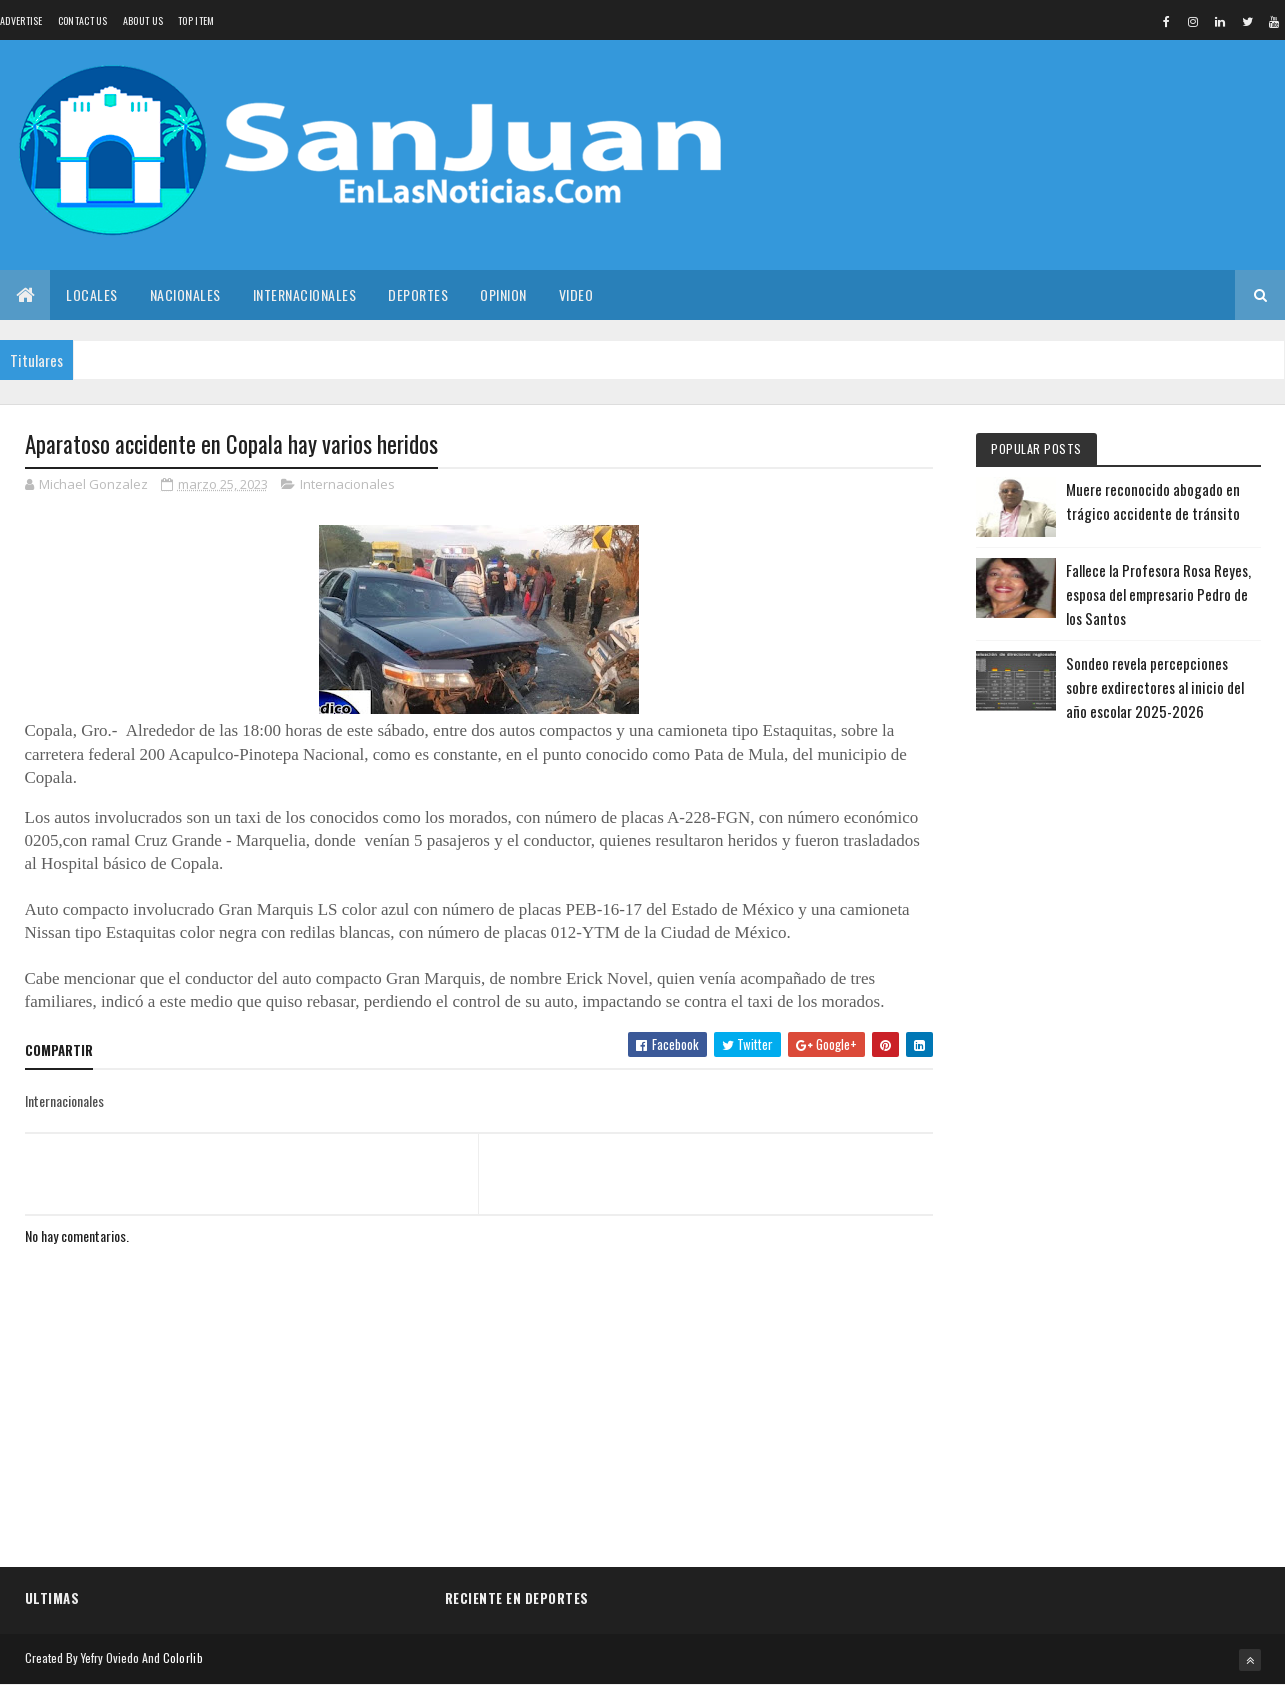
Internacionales (305, 294)
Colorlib (183, 1657)
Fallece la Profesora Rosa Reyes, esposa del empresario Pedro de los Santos (1158, 594)
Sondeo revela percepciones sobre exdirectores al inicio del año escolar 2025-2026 (1155, 687)
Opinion (503, 294)
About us (143, 20)
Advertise (21, 20)
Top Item (196, 20)
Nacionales (185, 294)
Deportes (418, 294)
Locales (92, 294)
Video (576, 294)
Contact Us (83, 20)
